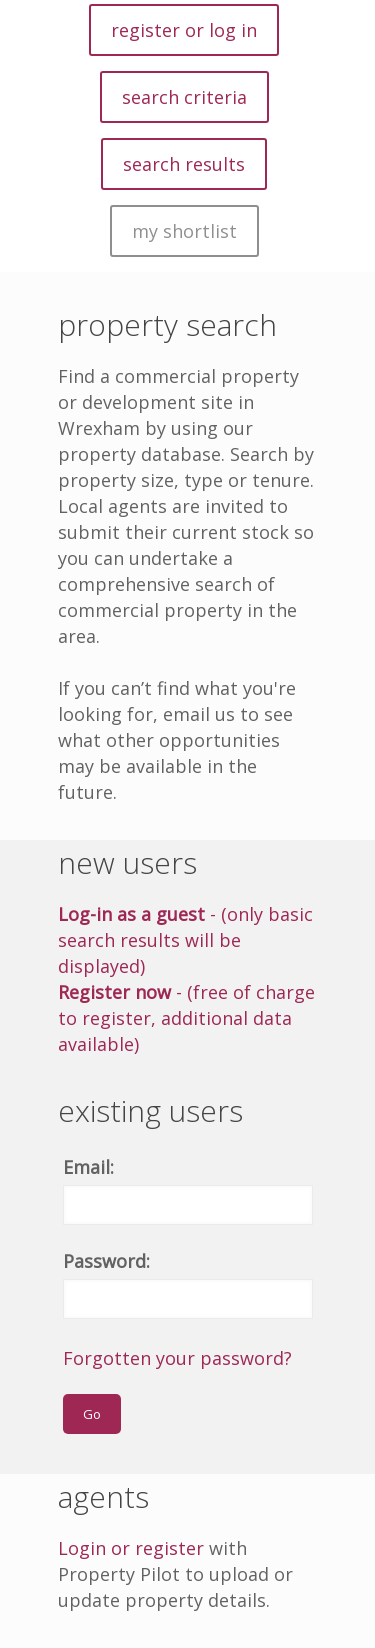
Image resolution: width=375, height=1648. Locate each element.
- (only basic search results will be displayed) (185, 940)
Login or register (131, 1548)
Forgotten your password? (177, 1358)
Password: (106, 1261)
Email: (88, 1167)
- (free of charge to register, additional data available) (186, 1018)
